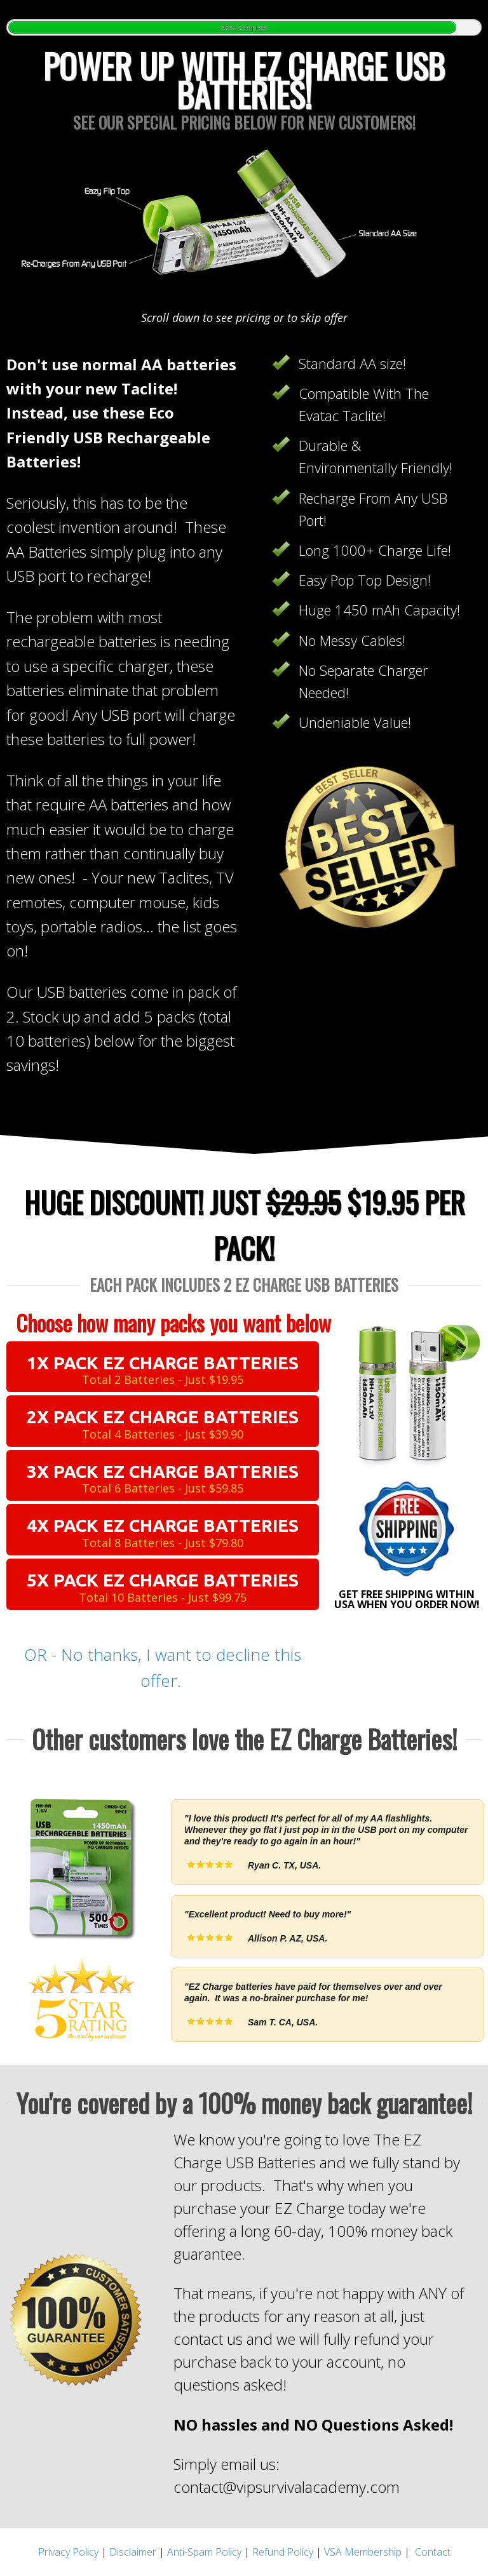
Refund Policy (282, 2552)
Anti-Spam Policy (204, 2552)
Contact (433, 2552)
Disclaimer (132, 2552)
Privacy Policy (68, 2552)
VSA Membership (363, 2552)
